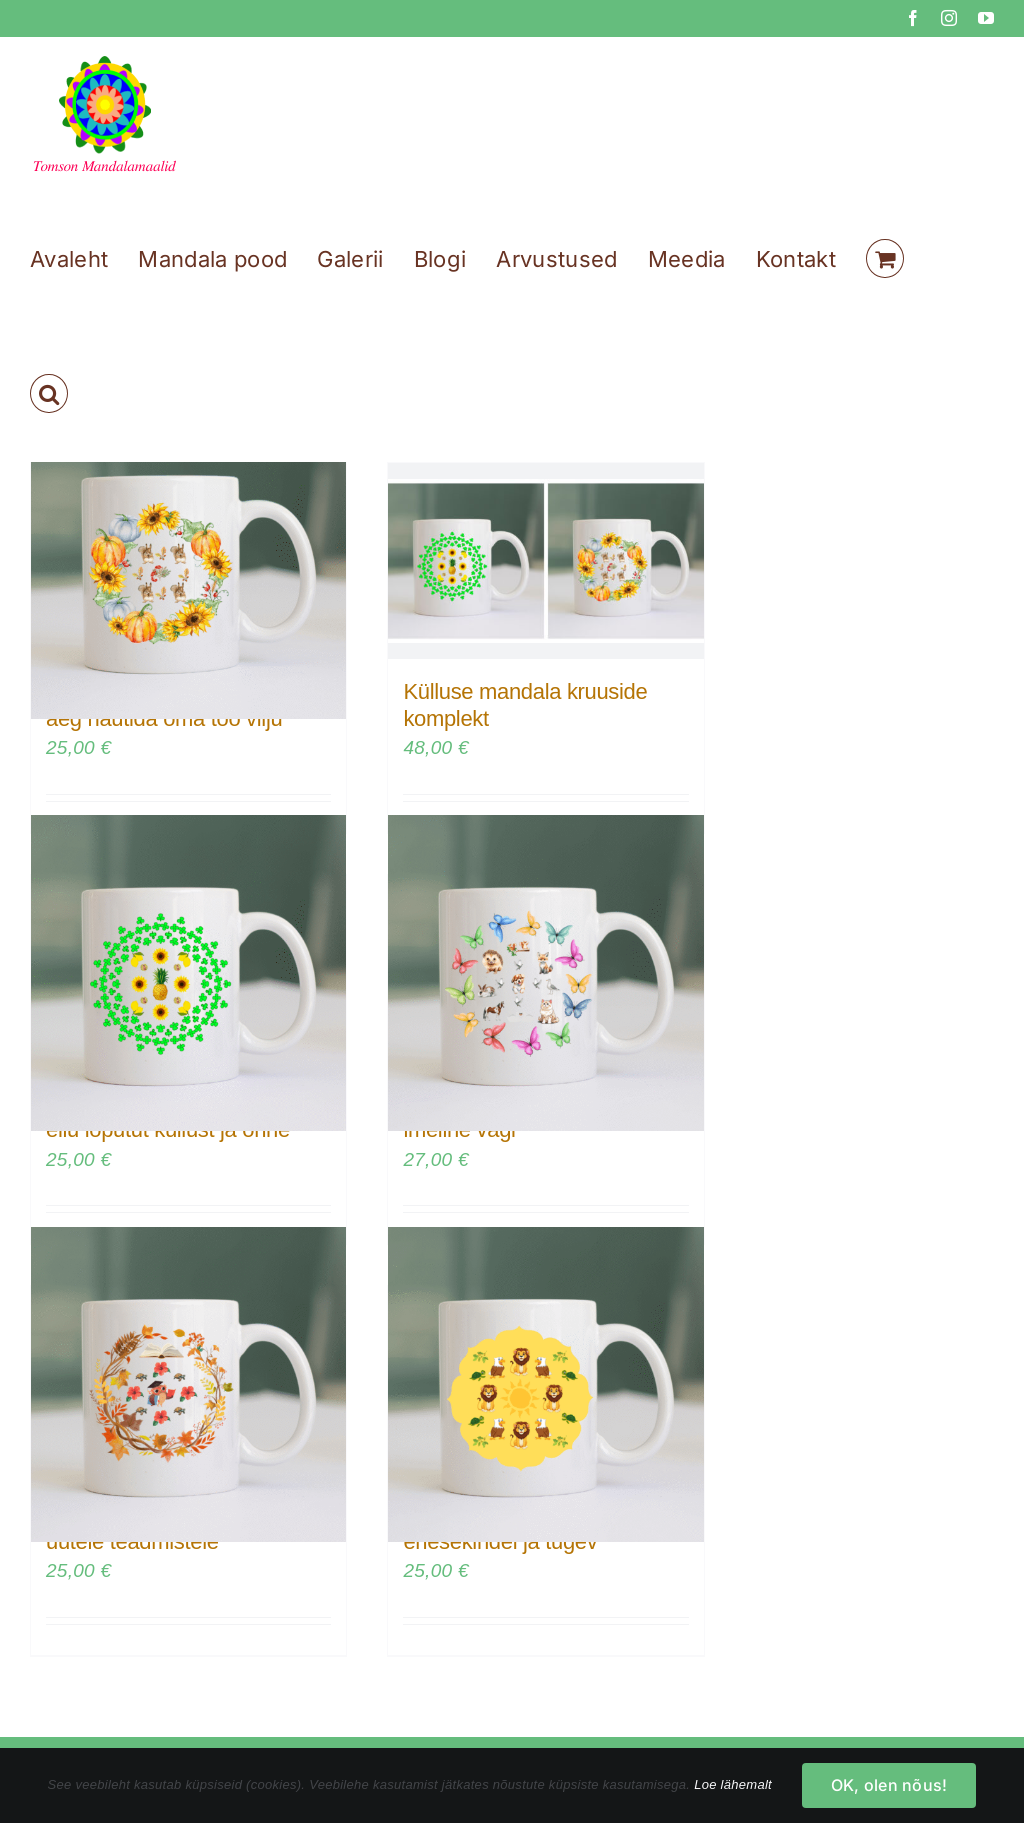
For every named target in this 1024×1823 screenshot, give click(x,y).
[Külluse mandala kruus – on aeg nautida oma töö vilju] (188, 561)
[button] (49, 393)
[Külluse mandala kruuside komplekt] (545, 561)
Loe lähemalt (733, 1784)
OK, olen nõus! (889, 1785)
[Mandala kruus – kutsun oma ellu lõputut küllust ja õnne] (188, 973)
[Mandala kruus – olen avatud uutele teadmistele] (188, 1384)
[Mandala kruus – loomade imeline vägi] (545, 973)
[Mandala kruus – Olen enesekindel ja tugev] (545, 1384)
